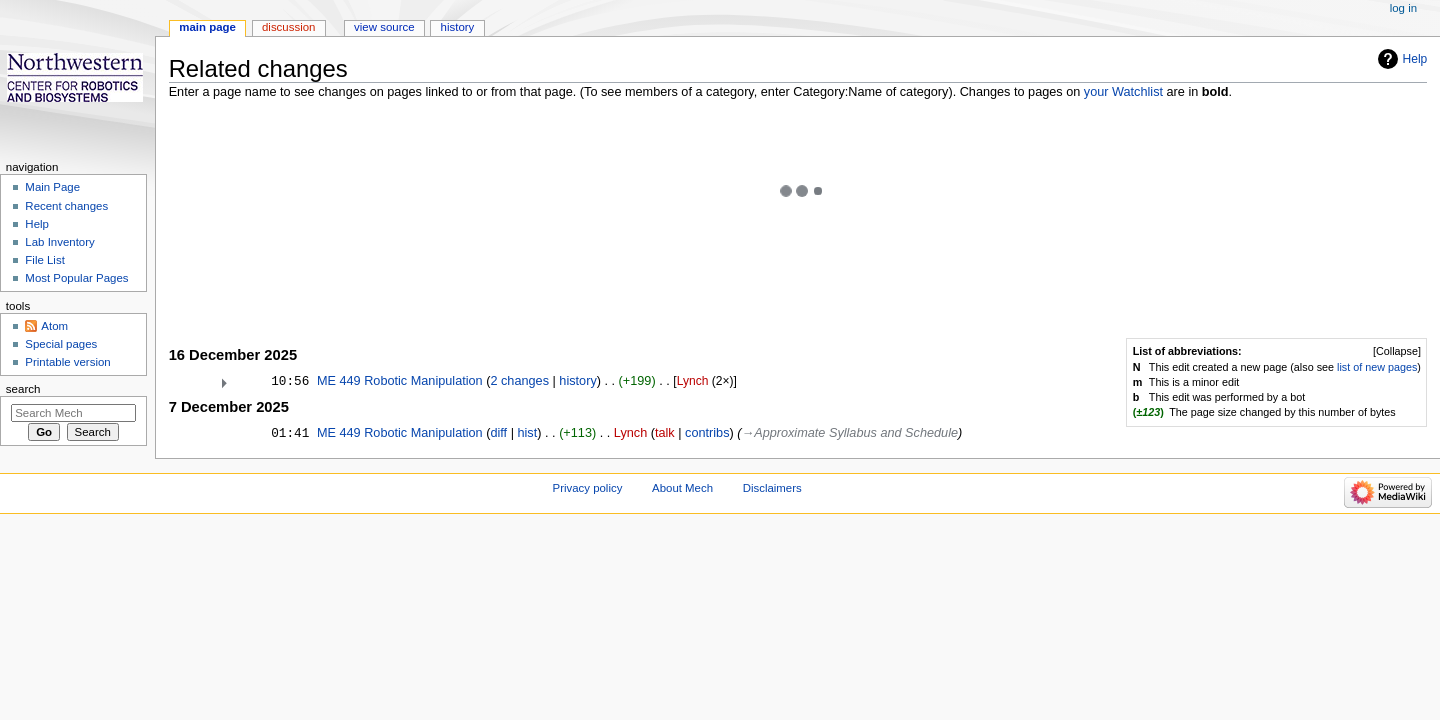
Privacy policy (588, 488)
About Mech (682, 488)
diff (498, 433)
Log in (1403, 8)
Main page (207, 27)
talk (665, 433)
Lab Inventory (59, 242)
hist (527, 433)
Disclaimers (772, 488)
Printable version (67, 362)
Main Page (52, 187)
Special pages (61, 344)
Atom (54, 326)
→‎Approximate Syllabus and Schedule (850, 433)
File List (44, 260)
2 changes (519, 381)
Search (23, 389)
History (458, 27)
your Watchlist (1123, 92)
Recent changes (66, 206)
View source (384, 27)
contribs (707, 433)
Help (1415, 59)
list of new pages (1377, 367)
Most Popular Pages (76, 278)
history (577, 381)
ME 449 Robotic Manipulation (400, 381)
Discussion (288, 27)
